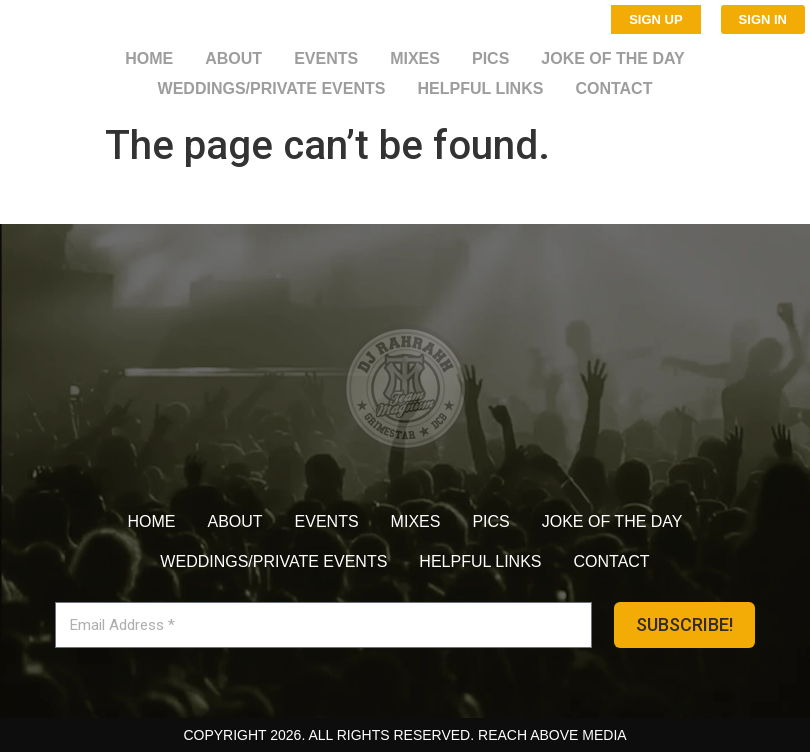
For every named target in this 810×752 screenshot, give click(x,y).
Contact (613, 88)
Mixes (415, 58)
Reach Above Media (552, 735)
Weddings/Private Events (272, 88)
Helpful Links (480, 88)
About (233, 58)
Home (149, 58)
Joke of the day (612, 58)
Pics (490, 58)
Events (326, 58)
